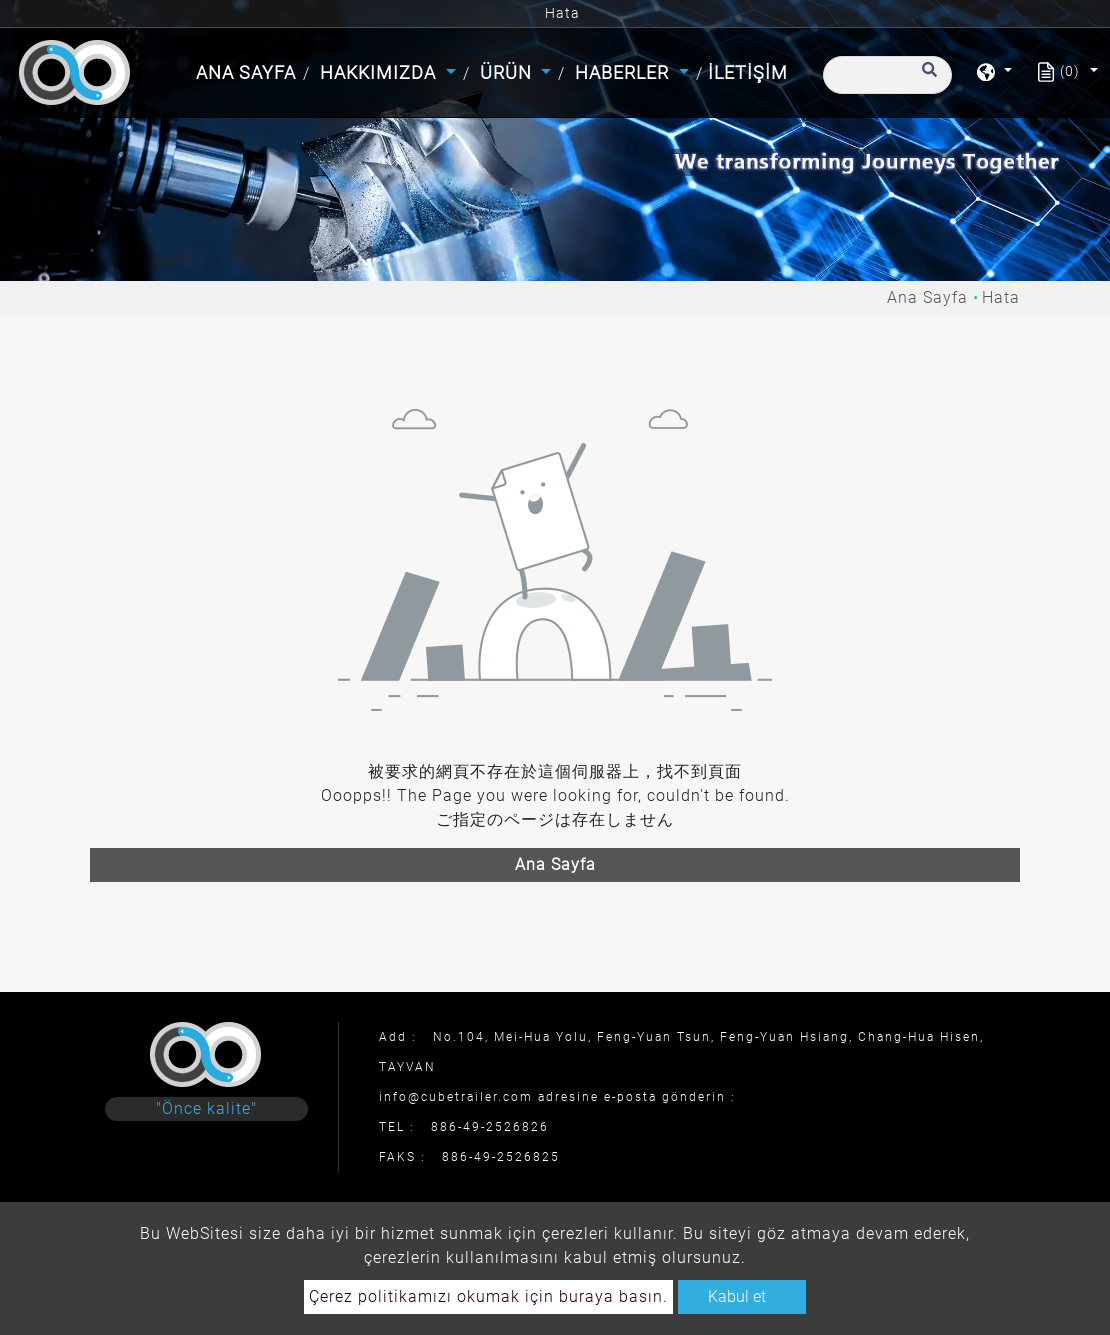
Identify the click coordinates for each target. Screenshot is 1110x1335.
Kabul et (737, 1296)
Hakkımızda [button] (380, 72)
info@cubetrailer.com (456, 1097)
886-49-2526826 (490, 1127)
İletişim (748, 72)
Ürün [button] (508, 72)
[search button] (926, 79)
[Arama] (887, 75)
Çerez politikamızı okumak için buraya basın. (488, 1296)
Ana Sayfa (248, 70)
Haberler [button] (624, 72)
